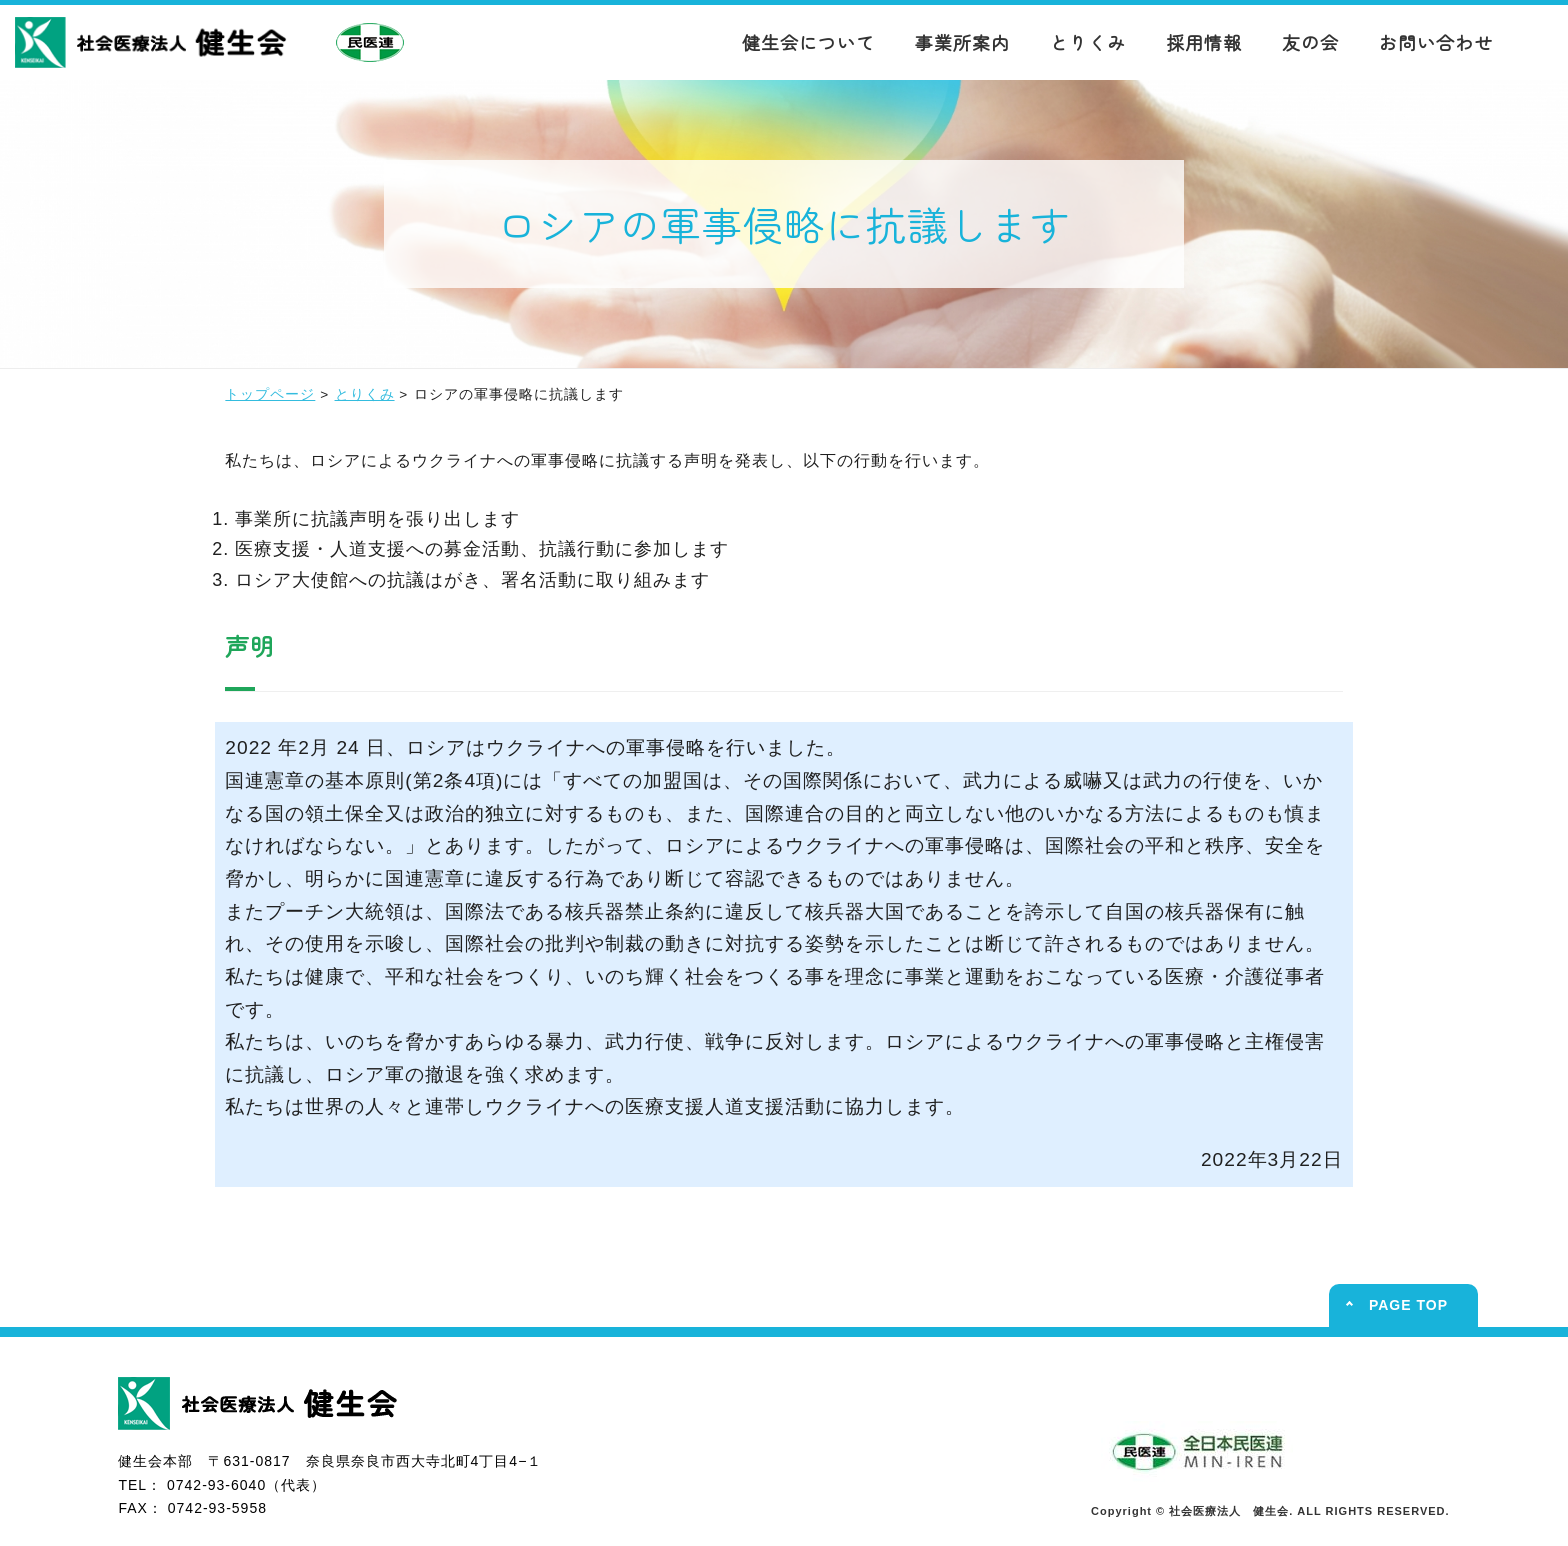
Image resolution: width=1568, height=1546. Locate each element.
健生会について (808, 42)
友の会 (1310, 42)
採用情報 (1204, 42)
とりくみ (1088, 42)
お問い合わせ (1436, 42)
